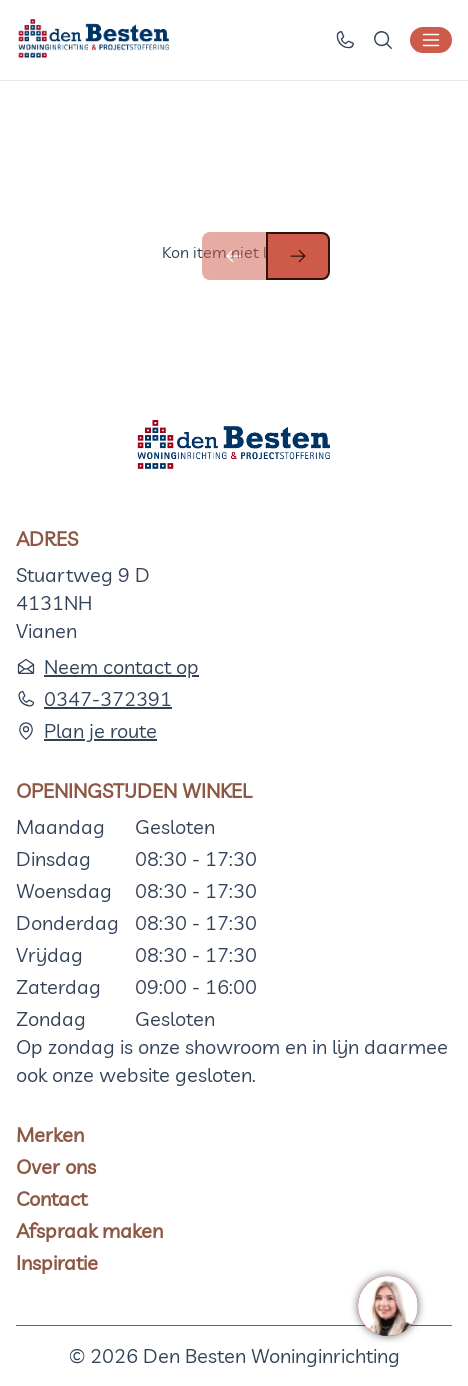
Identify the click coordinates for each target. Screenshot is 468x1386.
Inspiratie (57, 1262)
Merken (50, 1134)
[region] (387, 1305)
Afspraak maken (89, 1230)
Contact (51, 1198)
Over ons (56, 1166)
